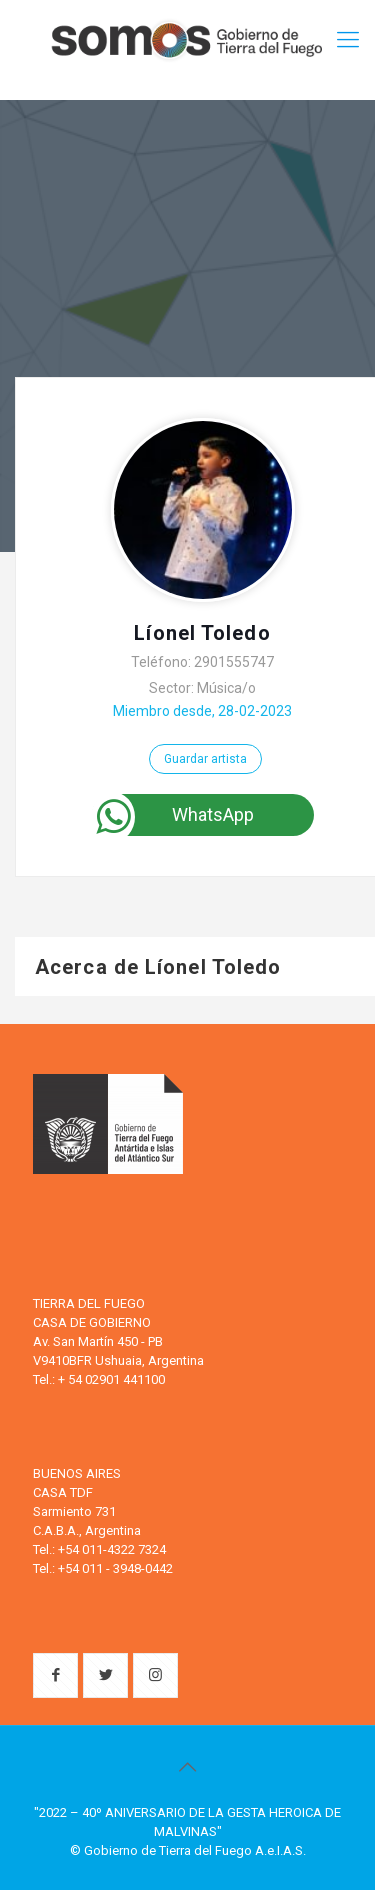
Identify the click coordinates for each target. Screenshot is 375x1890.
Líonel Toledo (202, 633)
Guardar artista (205, 759)
